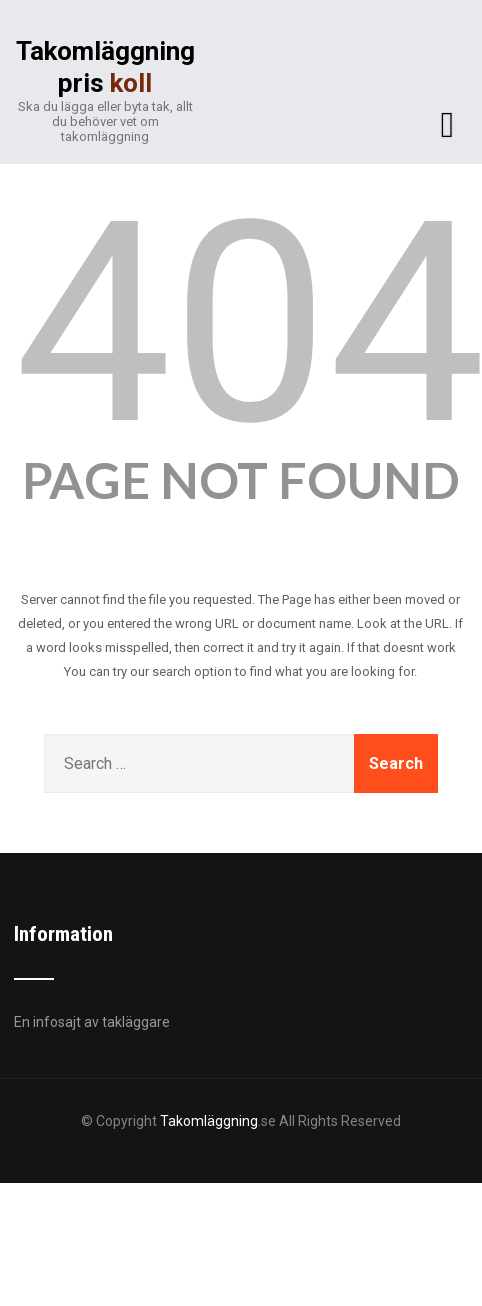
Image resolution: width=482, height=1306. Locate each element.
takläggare (136, 1022)
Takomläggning (209, 1121)
